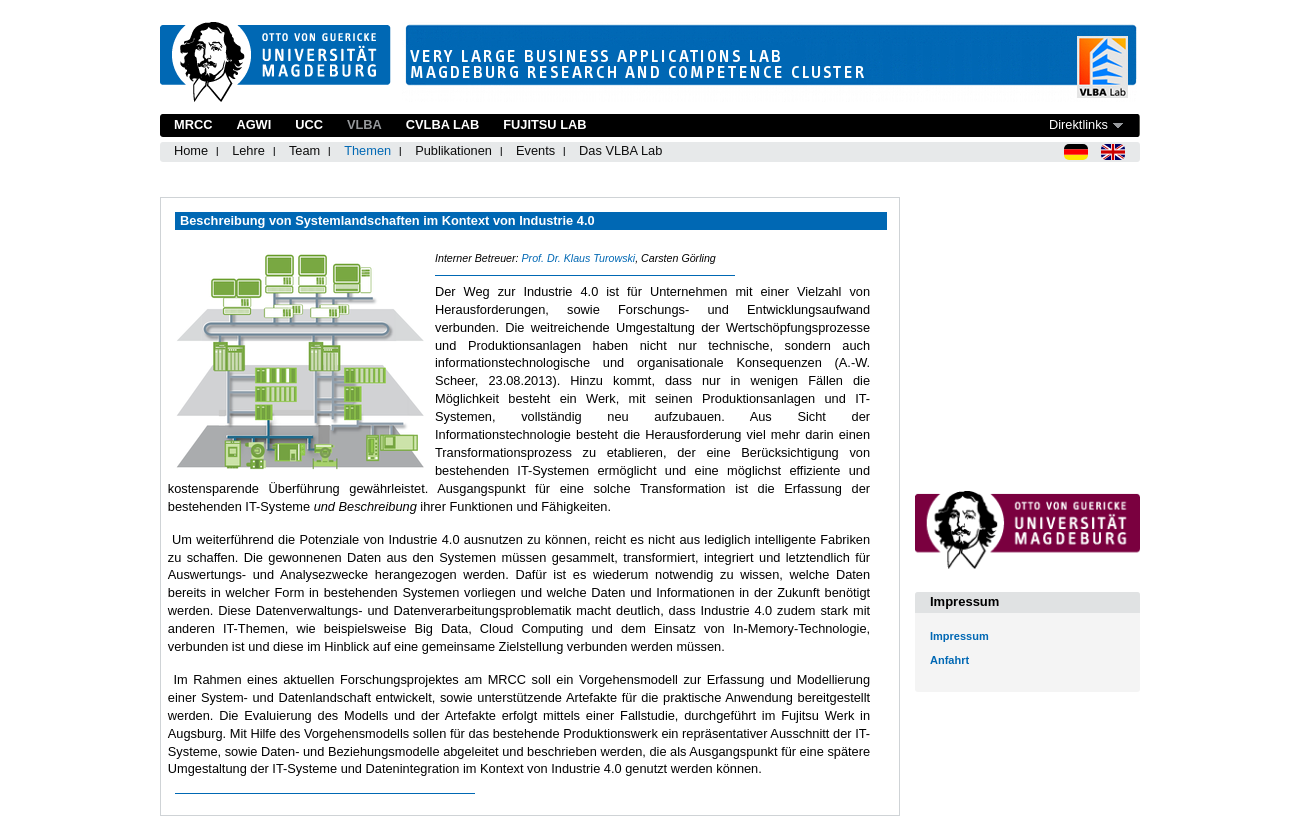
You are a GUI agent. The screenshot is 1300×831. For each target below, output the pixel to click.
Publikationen (453, 150)
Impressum (959, 636)
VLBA (364, 124)
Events (535, 150)
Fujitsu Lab (544, 124)
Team (304, 150)
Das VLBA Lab (620, 150)
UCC (309, 124)
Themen (367, 150)
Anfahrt (949, 660)
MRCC (193, 124)
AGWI (253, 124)
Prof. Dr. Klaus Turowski (578, 258)
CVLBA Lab (442, 124)
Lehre (248, 150)
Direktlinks (1078, 124)
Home (191, 150)
